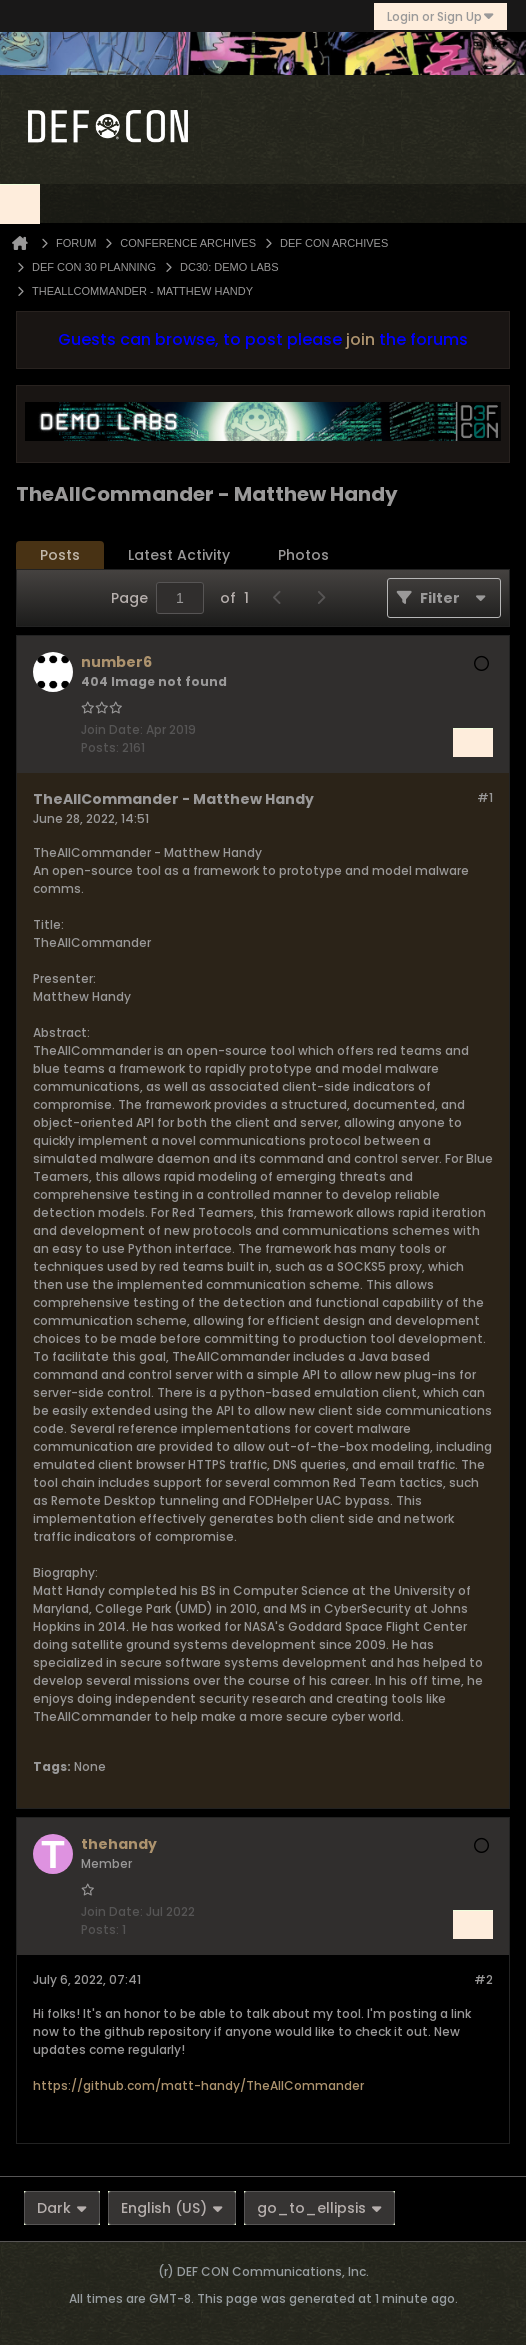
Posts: (100, 747)
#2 (483, 1979)
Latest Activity (179, 555)
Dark (62, 2208)
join (360, 339)
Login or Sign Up (440, 16)
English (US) (172, 2208)
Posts (60, 555)
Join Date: (112, 729)
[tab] (60, 555)
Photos (303, 555)
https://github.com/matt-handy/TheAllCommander (198, 2085)
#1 (485, 797)
